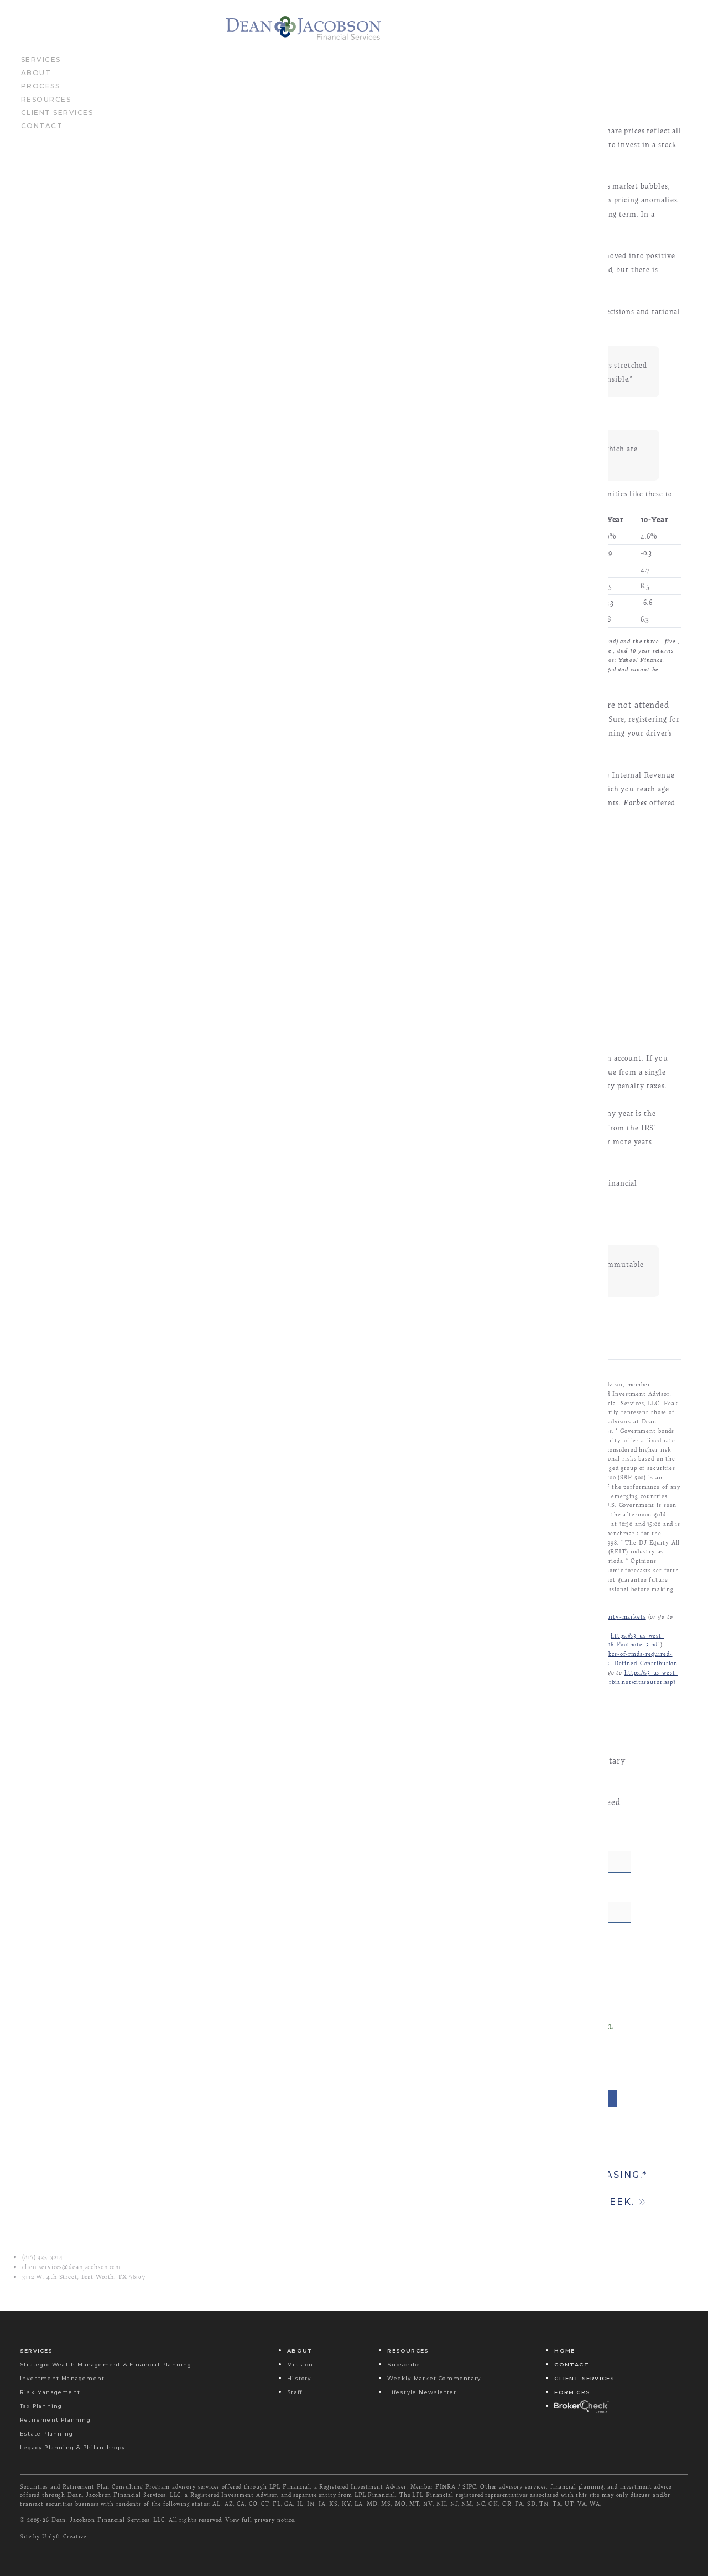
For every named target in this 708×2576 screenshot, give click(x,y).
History (299, 2378)
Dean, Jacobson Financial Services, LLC (108, 2520)
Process (40, 93)
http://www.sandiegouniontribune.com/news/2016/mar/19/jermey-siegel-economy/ (343, 1713)
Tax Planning (41, 2406)
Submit (449, 2048)
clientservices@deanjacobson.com (71, 2266)
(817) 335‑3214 (42, 2256)
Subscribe (403, 2364)
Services (41, 66)
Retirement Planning (55, 2420)
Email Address (312, 1955)
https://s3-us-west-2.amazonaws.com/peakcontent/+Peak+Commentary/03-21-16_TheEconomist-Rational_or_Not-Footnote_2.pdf (411, 1686)
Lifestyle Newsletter (421, 2392)
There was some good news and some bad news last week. (454, 2268)
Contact (42, 132)
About (36, 79)
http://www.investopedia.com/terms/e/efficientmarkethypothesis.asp (351, 1676)
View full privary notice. (260, 2520)
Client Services (57, 119)
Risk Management (50, 2392)
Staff (294, 2392)
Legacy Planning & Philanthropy (72, 2447)
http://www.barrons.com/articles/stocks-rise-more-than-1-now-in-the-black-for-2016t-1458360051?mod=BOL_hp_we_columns (404, 1695)
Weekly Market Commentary (434, 2378)
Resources (46, 106)
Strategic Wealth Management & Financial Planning (106, 2364)
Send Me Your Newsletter (336, 2004)
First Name (305, 1904)
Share (587, 2159)
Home (564, 2351)
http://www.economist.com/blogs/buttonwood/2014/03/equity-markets (548, 1676)
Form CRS (572, 2392)
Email (332, 2159)
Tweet (505, 2159)
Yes (305, 2018)
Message (417, 2159)
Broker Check (580, 2406)
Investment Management (62, 2378)
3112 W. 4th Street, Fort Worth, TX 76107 (83, 2276)
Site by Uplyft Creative (53, 2536)
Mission (300, 2364)
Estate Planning (46, 2434)
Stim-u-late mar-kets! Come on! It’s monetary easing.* (453, 2235)
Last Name (488, 1904)
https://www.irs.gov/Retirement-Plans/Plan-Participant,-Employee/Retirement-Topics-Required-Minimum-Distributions (419, 1732)
